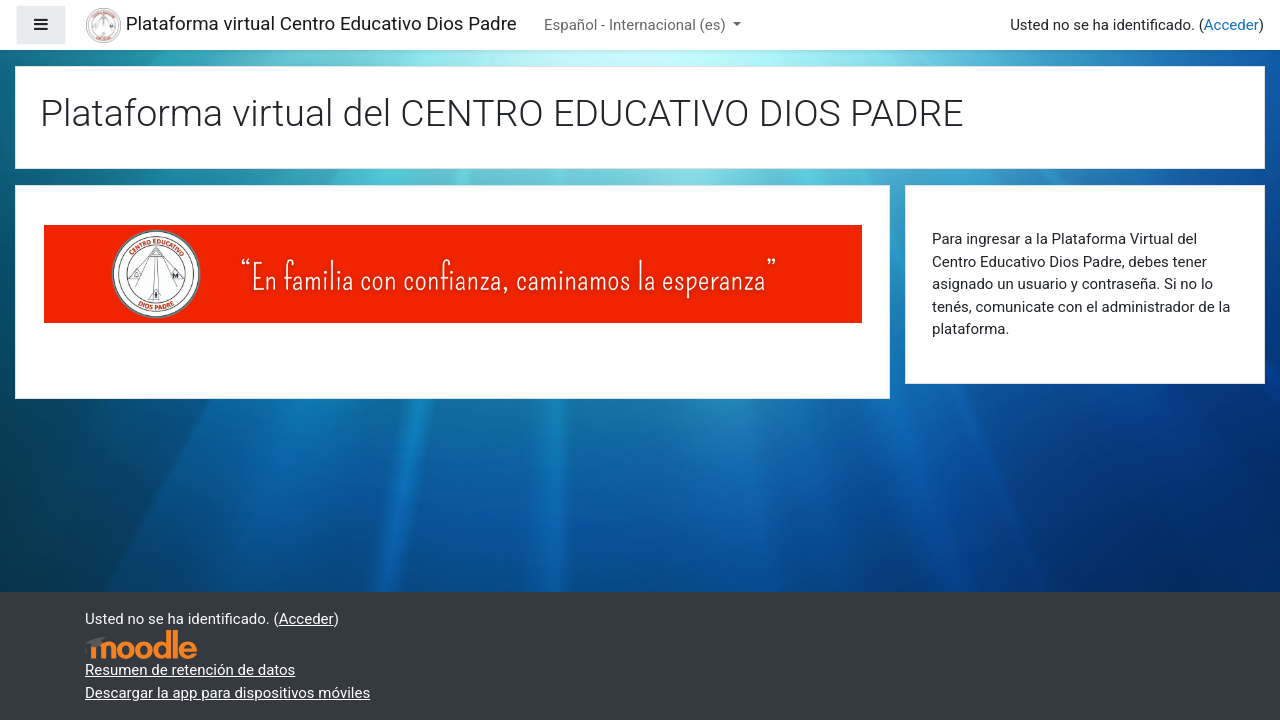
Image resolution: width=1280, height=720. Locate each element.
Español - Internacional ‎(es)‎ (636, 25)
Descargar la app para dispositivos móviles (227, 693)
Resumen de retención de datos (190, 670)
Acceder (1231, 25)
